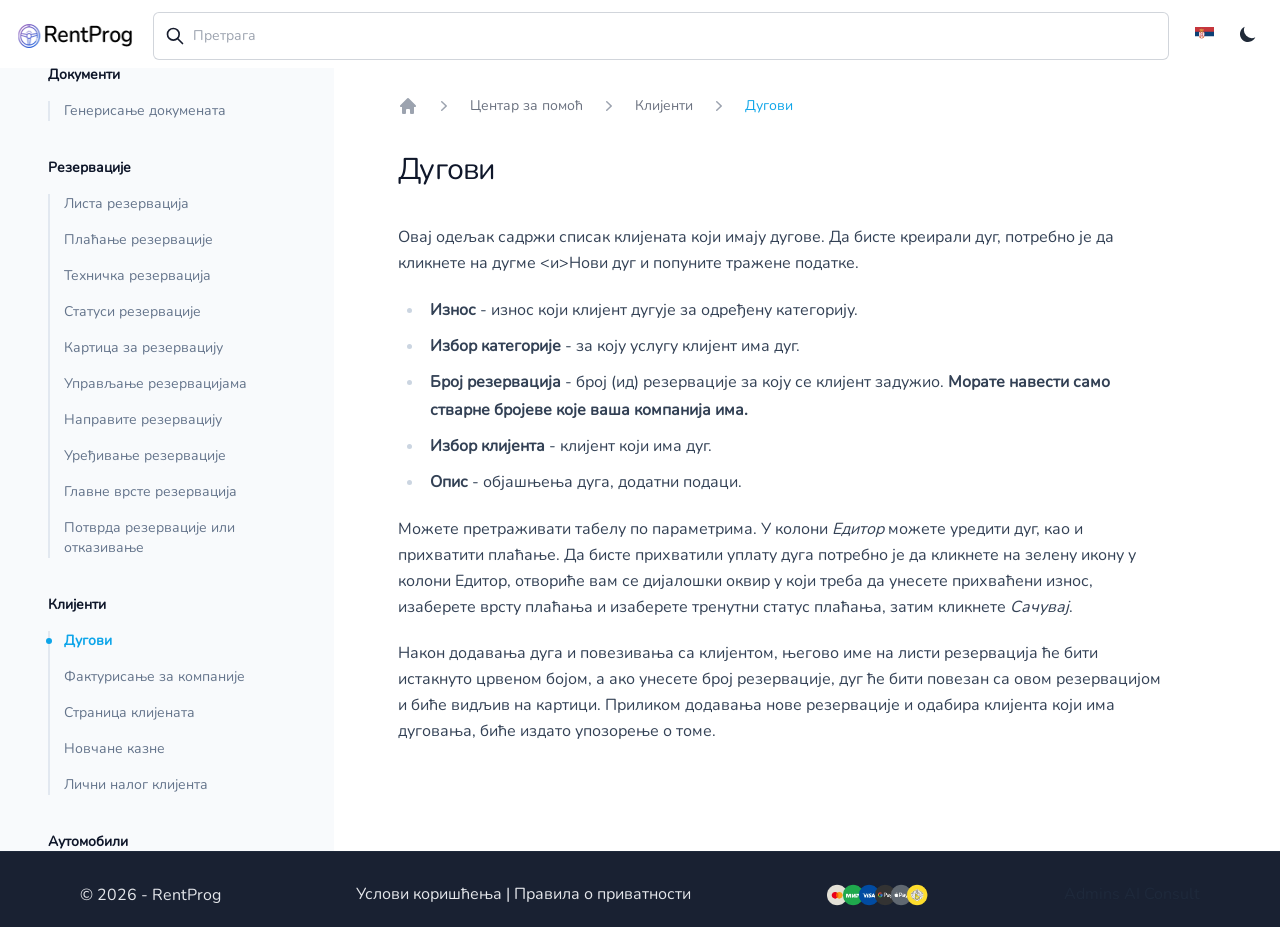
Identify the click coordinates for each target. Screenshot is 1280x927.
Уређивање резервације (145, 455)
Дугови (88, 640)
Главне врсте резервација (150, 491)
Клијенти (664, 105)
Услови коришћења (429, 894)
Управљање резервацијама (155, 383)
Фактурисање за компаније (154, 676)
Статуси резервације (132, 311)
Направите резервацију (143, 419)
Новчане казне (114, 748)
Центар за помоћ (526, 105)
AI (1132, 894)
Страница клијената (129, 712)
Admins (1092, 894)
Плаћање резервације (138, 239)
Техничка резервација (137, 275)
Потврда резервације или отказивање (149, 537)
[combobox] (661, 36)
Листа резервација (126, 203)
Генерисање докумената (145, 110)
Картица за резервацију (143, 347)
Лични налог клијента (136, 784)
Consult (1172, 894)
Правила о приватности (602, 894)
